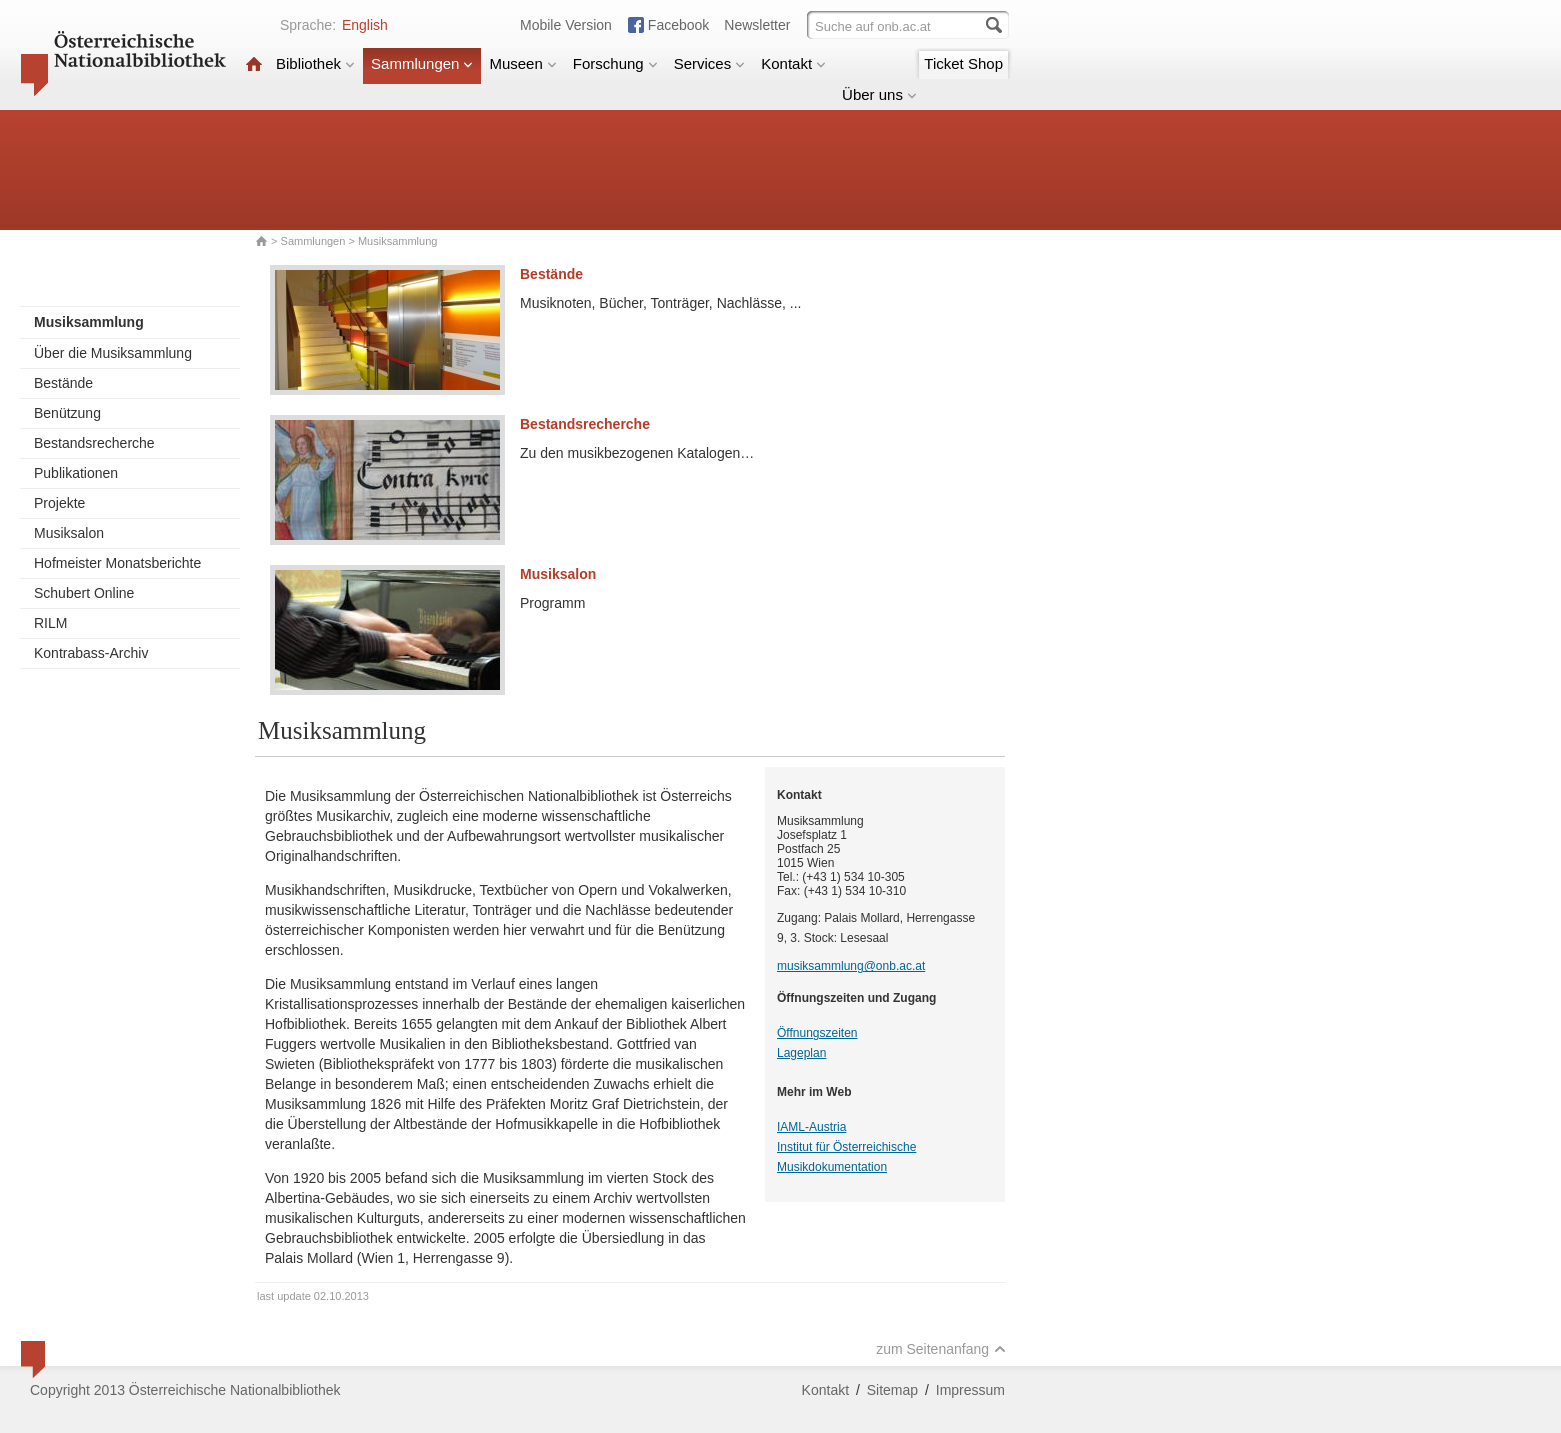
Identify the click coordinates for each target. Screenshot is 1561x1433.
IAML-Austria (811, 1127)
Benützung (67, 413)
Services (710, 63)
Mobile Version (566, 25)
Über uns (879, 94)
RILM (50, 623)
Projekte (59, 503)
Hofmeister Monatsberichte (117, 563)
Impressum (970, 1390)
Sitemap (892, 1390)
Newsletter (757, 25)
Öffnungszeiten (817, 1033)
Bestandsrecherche (94, 443)
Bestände (63, 383)
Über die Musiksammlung (113, 353)
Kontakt (793, 63)
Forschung (615, 63)
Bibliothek (315, 63)
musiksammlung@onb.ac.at (851, 966)
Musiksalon (69, 533)
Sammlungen (422, 63)
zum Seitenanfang (941, 1349)
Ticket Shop (963, 63)
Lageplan (801, 1053)
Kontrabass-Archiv (91, 653)
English (365, 25)
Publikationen (76, 473)
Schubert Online (84, 593)
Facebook (678, 25)
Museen (522, 63)
